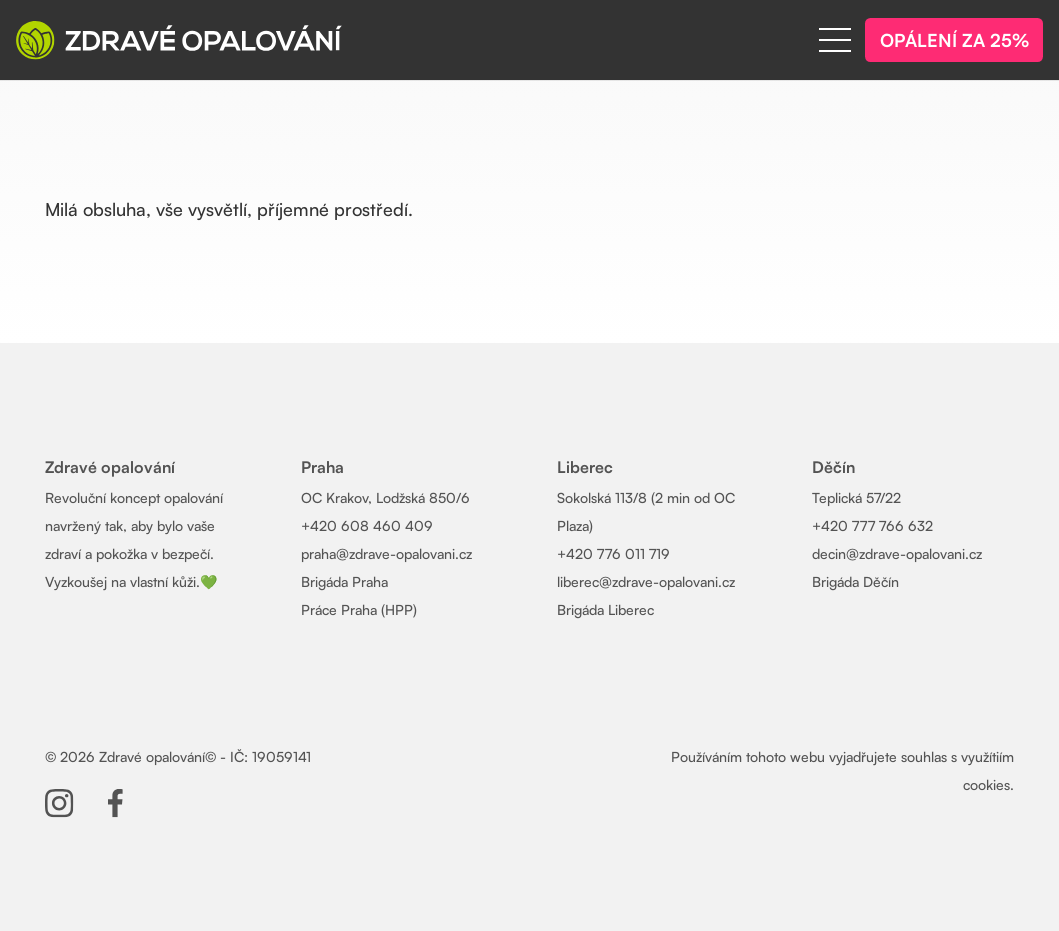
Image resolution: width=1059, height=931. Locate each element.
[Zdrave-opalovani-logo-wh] (179, 40)
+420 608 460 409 (367, 525)
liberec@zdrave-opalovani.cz (646, 581)
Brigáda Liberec (605, 609)
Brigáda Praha (344, 581)
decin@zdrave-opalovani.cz (897, 553)
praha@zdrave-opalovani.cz (386, 553)
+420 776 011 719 (613, 553)
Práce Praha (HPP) (359, 609)
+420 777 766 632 (872, 525)
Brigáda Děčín (855, 581)
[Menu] (834, 40)
